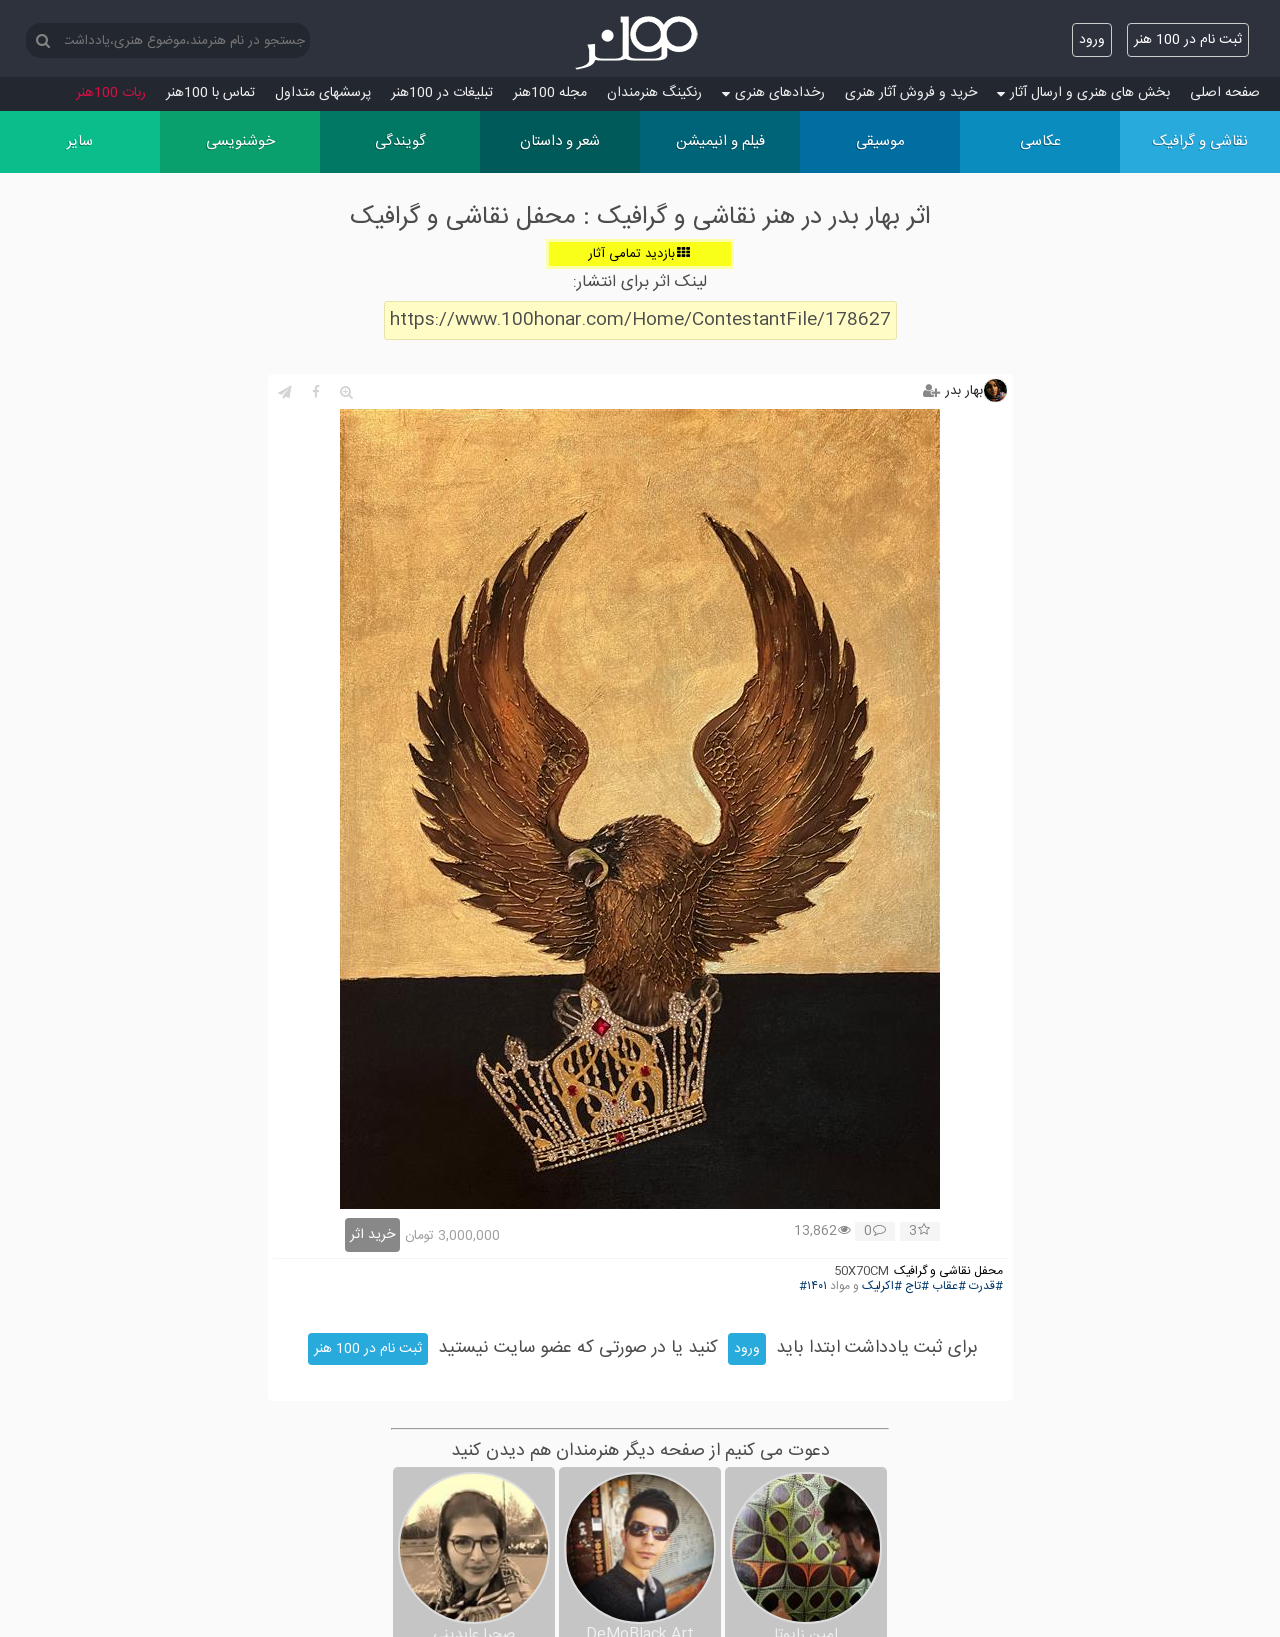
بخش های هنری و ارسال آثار (1083, 93)
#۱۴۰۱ (813, 1286)
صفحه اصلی (1225, 93)
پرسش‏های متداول (323, 93)
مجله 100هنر (550, 93)
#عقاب (949, 1286)
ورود (1092, 40)
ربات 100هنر (111, 93)
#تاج (917, 1286)
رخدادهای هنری (773, 93)
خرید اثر (372, 1235)
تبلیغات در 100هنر (442, 93)
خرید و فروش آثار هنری (911, 93)
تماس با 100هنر (210, 93)
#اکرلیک (882, 1286)
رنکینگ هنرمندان (654, 93)
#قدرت (986, 1286)
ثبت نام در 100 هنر (1188, 40)
